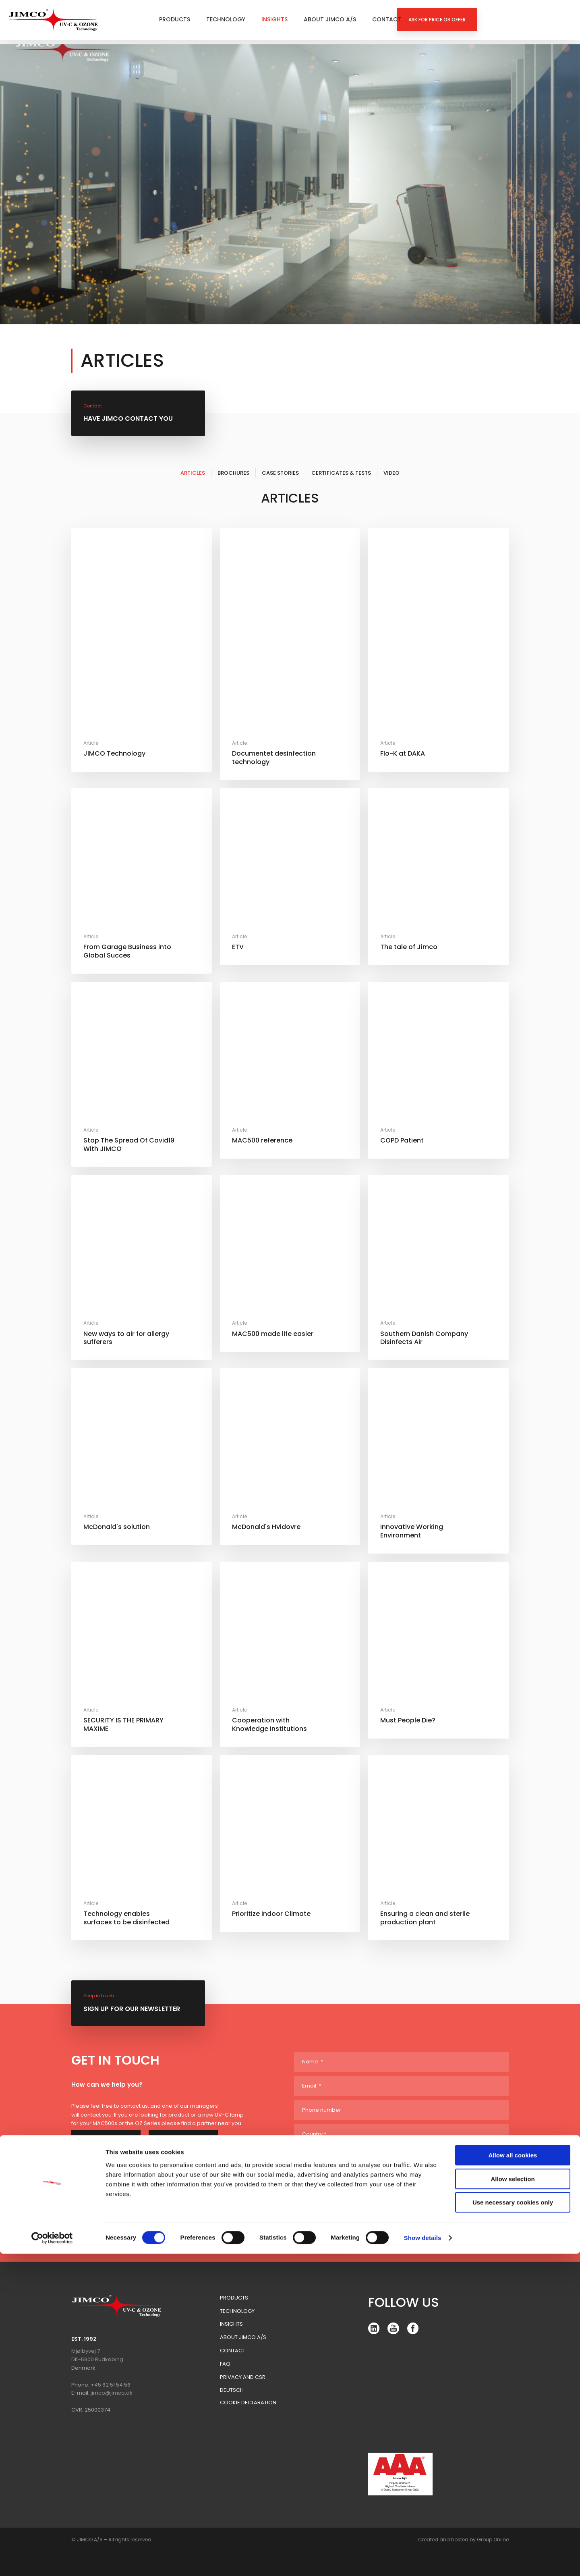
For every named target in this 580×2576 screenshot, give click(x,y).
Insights (274, 19)
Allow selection (512, 2501)
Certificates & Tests (341, 473)
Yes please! (321, 2192)
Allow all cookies (513, 2477)
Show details (422, 2560)
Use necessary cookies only (512, 2524)
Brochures (233, 473)
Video (391, 473)
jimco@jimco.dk (112, 2393)
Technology (225, 19)
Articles (192, 473)
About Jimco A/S (330, 19)
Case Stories (280, 473)
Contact (386, 19)
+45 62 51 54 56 (110, 2385)
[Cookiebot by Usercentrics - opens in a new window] (52, 2560)
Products (174, 19)
